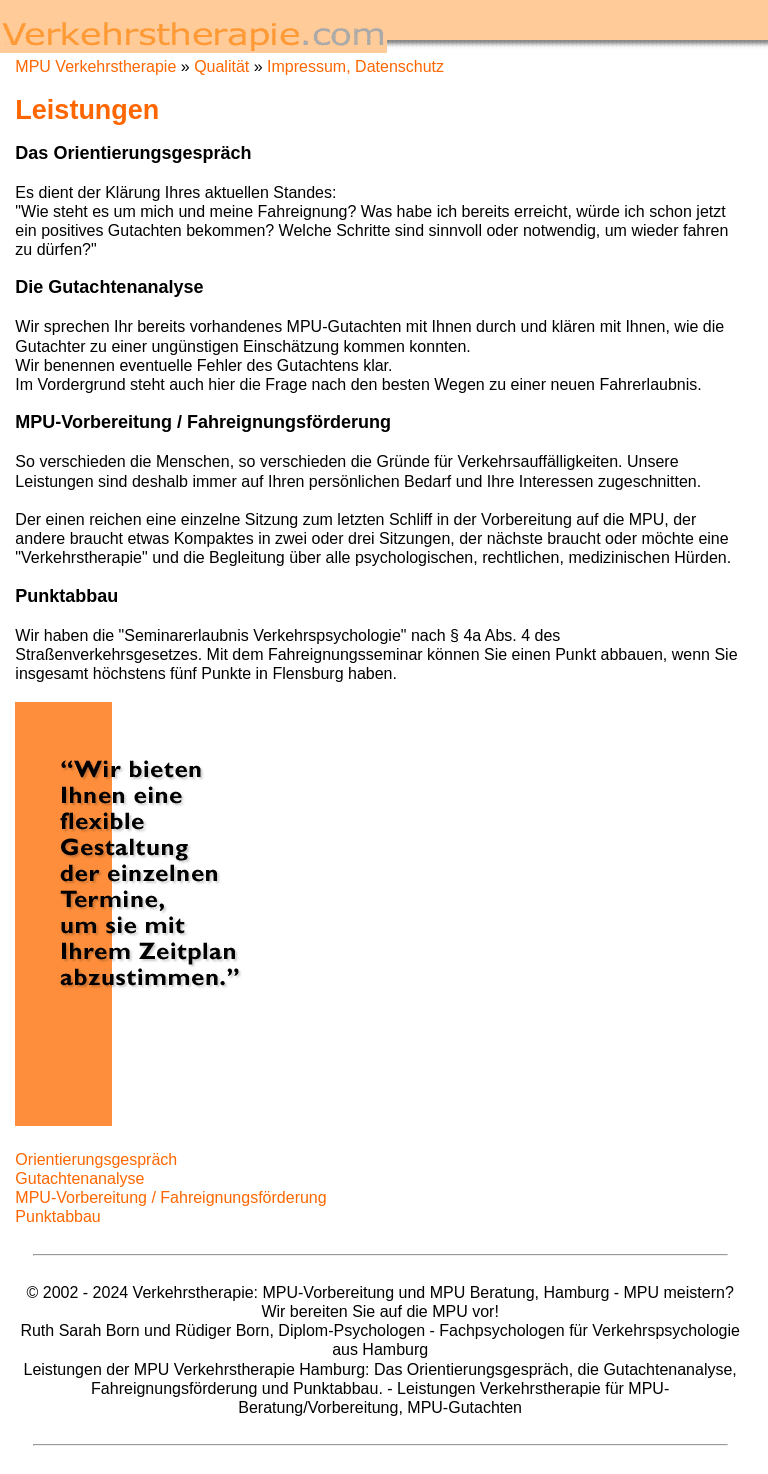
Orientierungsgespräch (96, 1159)
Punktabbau (57, 1216)
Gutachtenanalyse (79, 1178)
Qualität (221, 66)
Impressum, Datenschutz (355, 66)
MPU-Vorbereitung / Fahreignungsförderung (170, 1197)
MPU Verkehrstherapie (95, 66)
